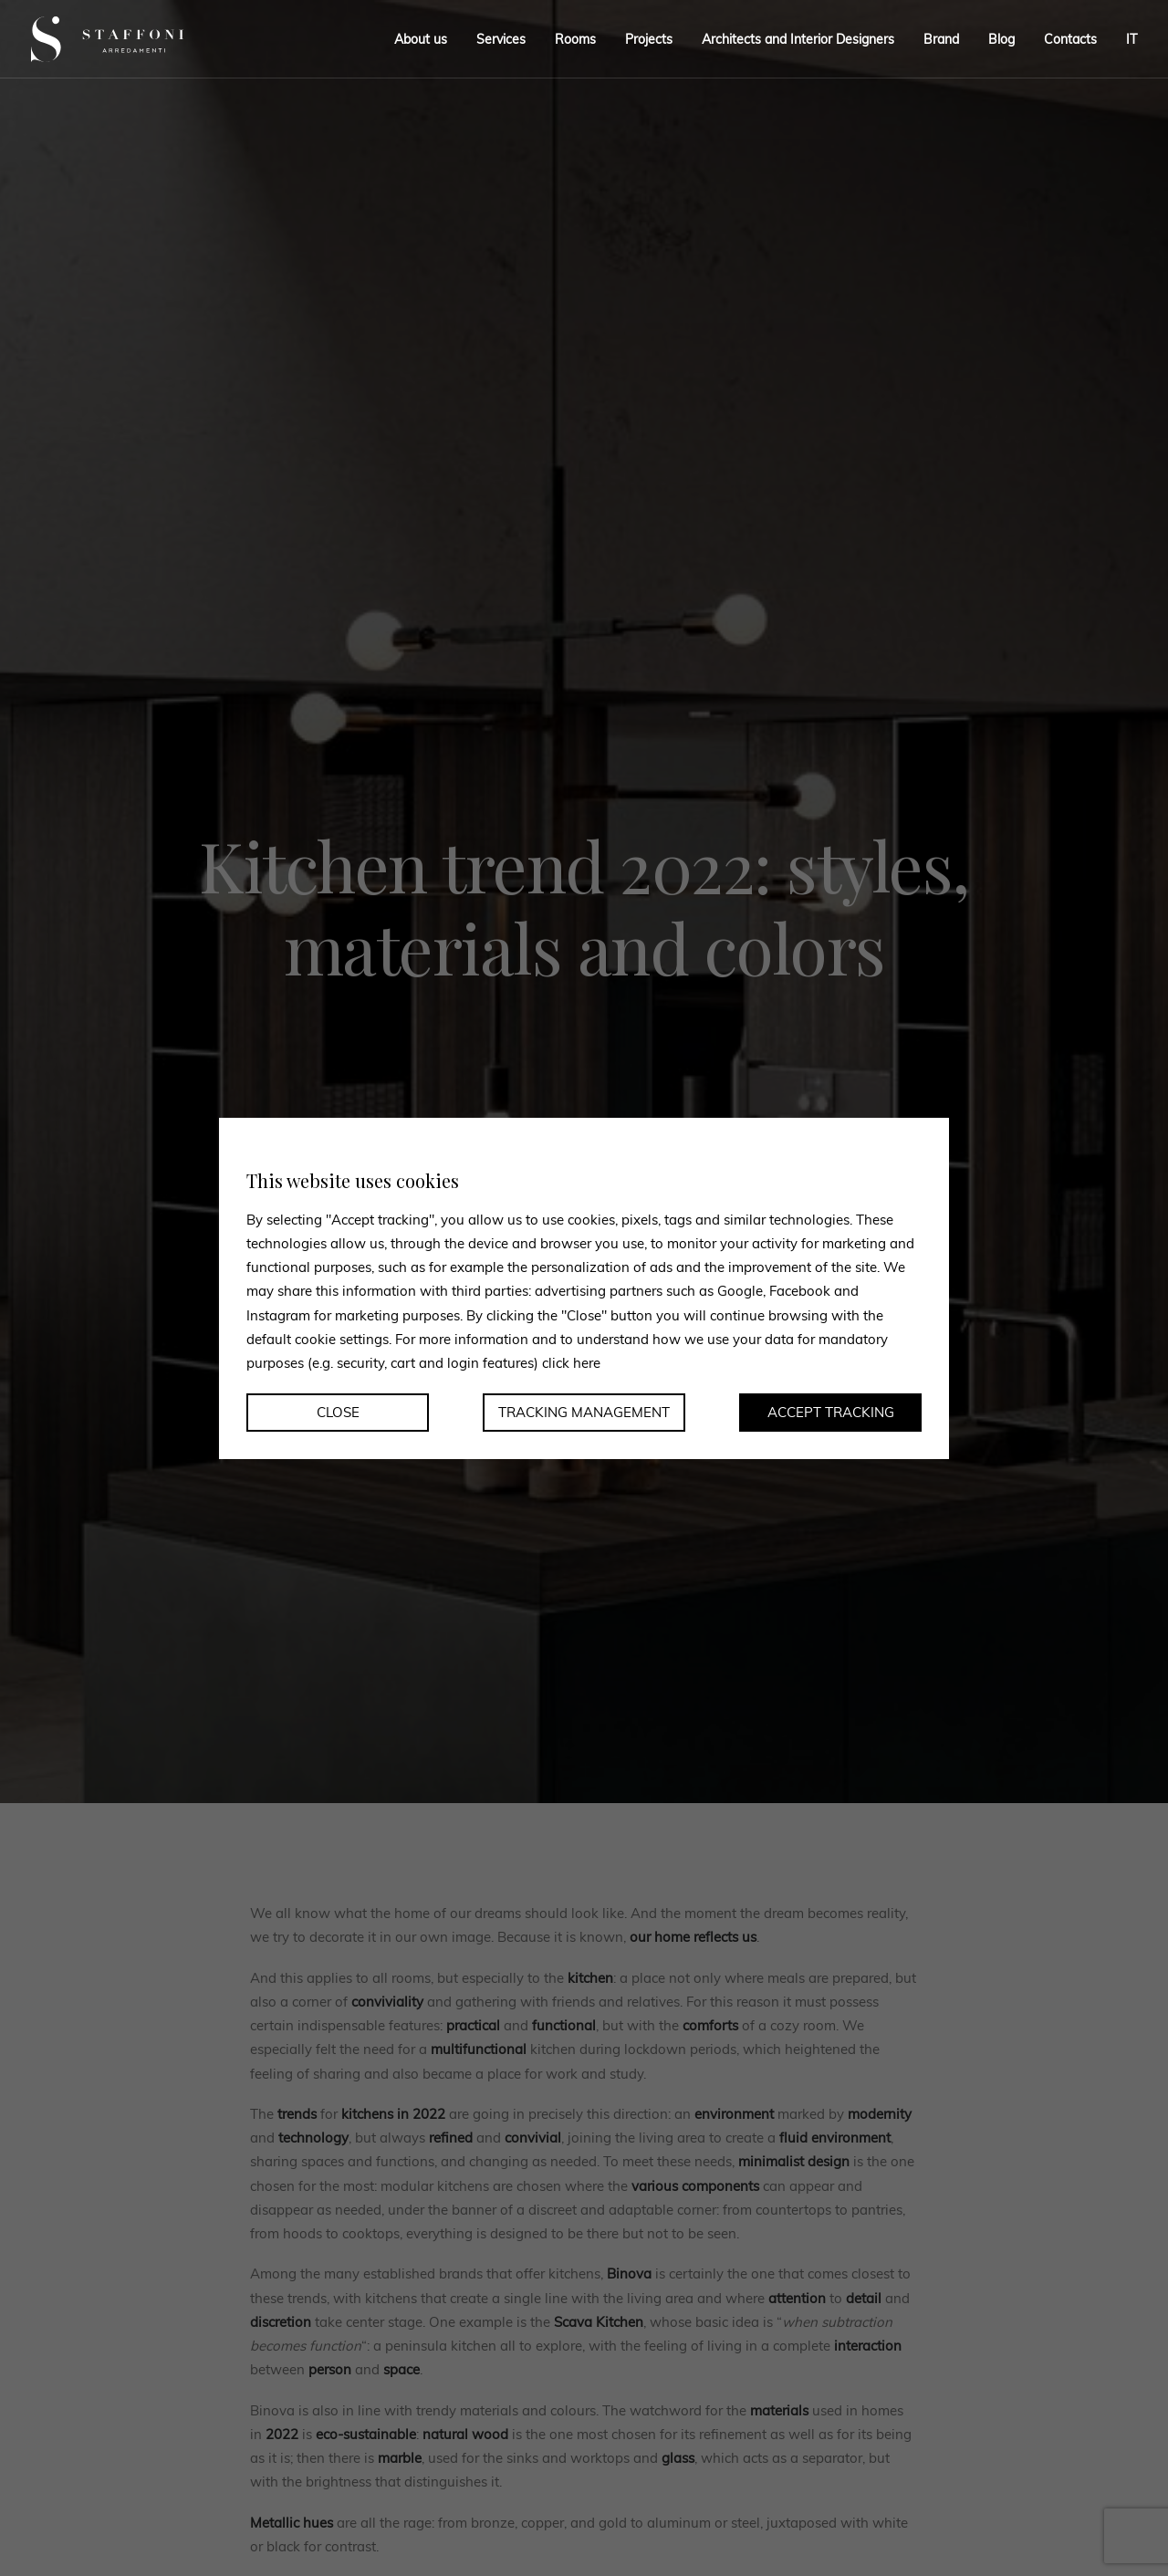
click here (571, 1362)
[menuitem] (1125, 39)
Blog (1001, 39)
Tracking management (584, 1412)
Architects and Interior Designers (798, 39)
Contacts (1070, 39)
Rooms (575, 39)
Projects (649, 39)
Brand (941, 39)
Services (501, 39)
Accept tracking (830, 1412)
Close (338, 1412)
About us (420, 39)
